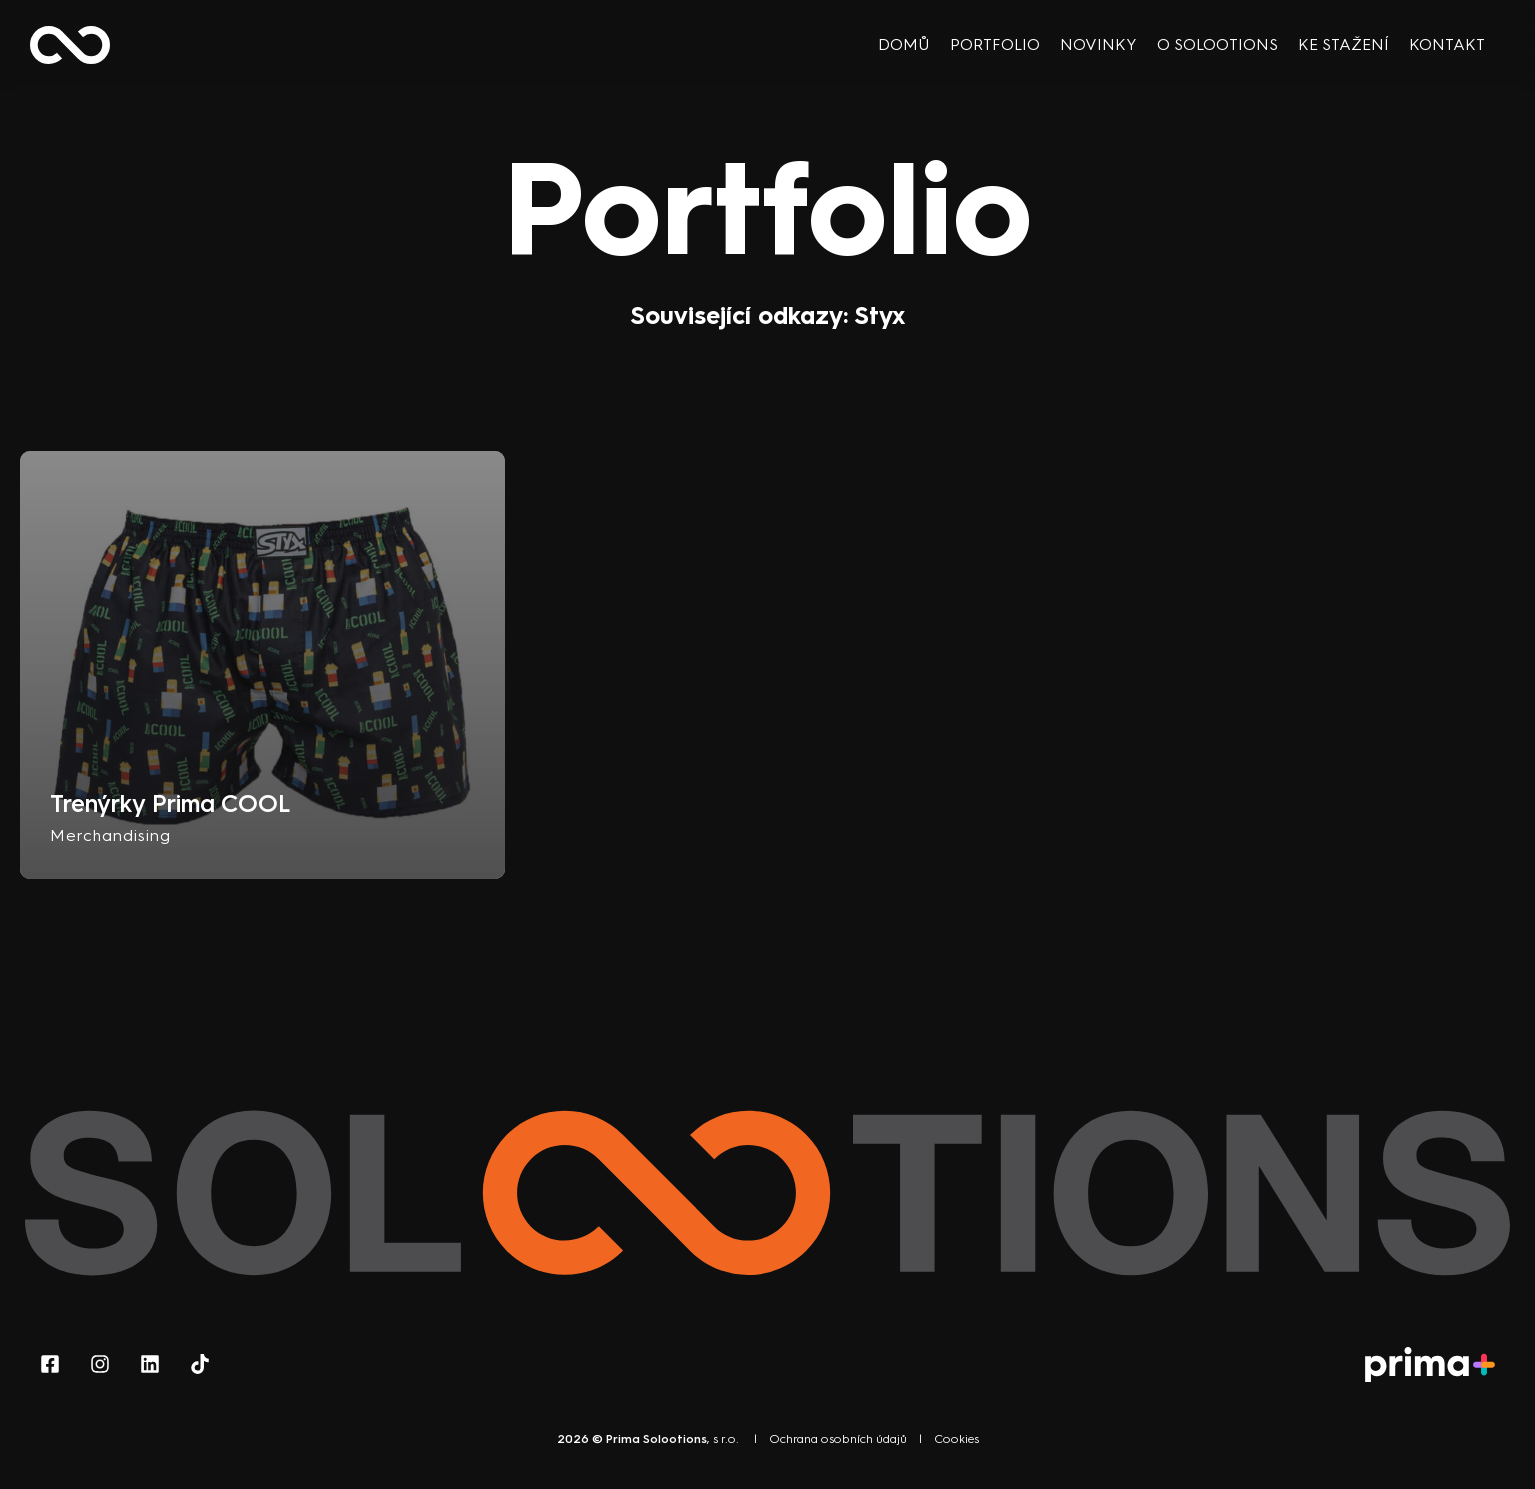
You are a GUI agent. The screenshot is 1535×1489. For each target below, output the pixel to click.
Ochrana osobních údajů (838, 1439)
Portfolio (995, 44)
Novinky (1098, 44)
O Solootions (1217, 44)
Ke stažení (1343, 44)
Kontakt (1447, 44)
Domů (904, 44)
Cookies (956, 1439)
